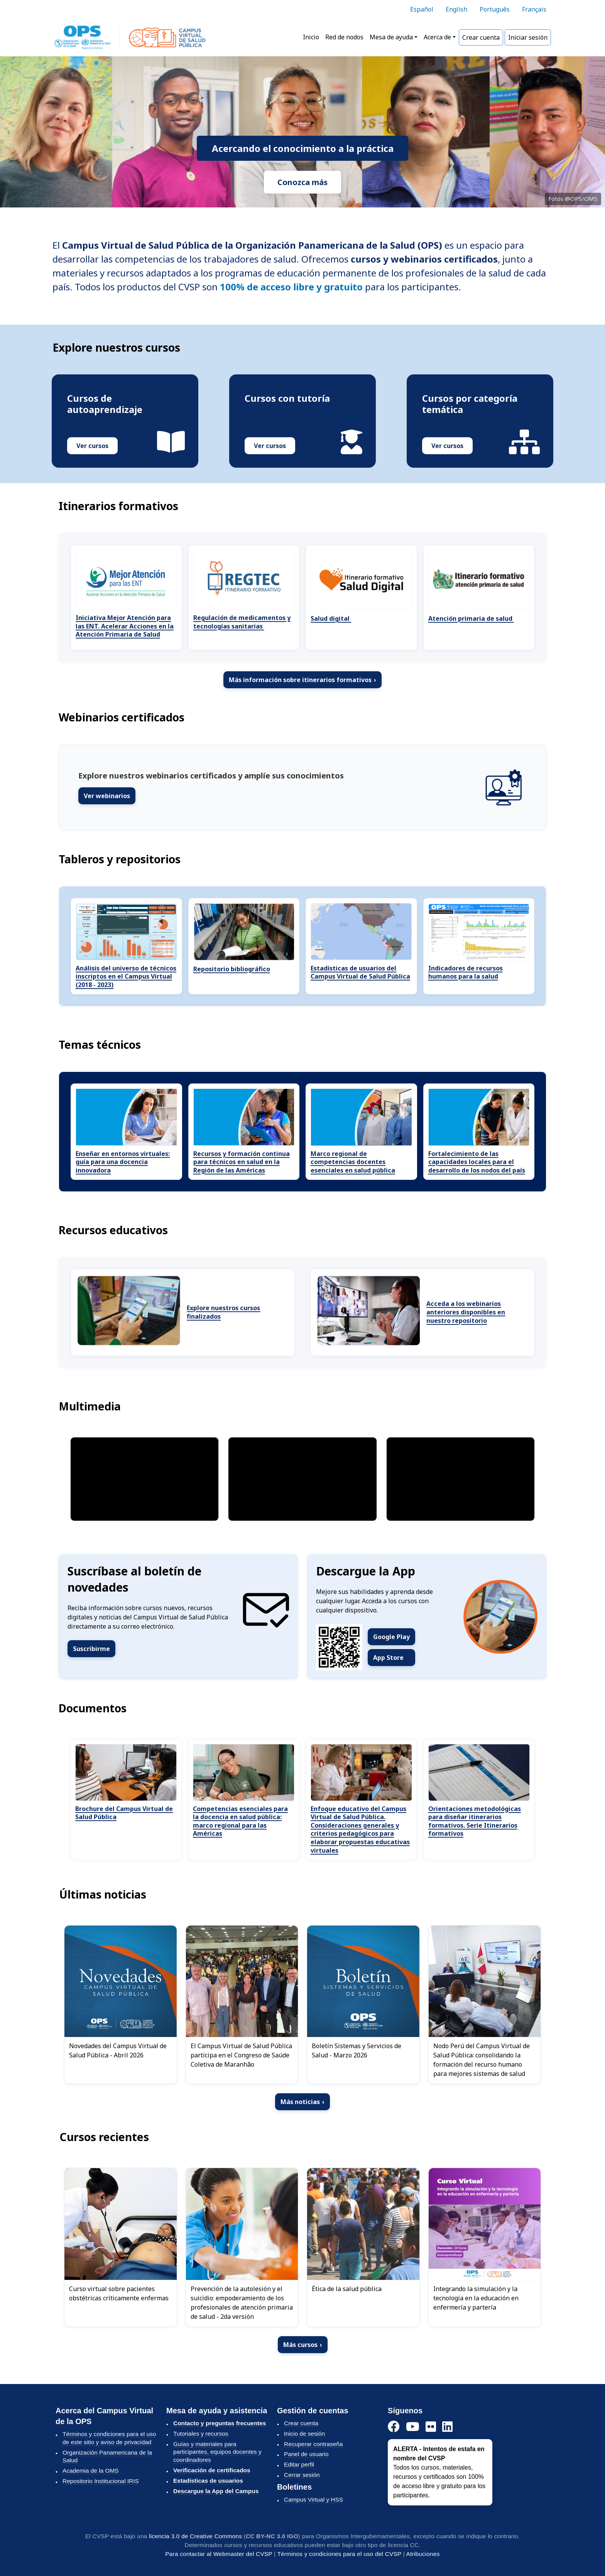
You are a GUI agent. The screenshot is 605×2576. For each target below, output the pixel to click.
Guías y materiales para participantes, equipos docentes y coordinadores (217, 2452)
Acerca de (437, 37)
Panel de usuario (306, 2454)
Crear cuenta (481, 37)
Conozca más (302, 182)
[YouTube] (412, 2427)
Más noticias (302, 2101)
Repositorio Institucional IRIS (101, 2481)
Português (495, 9)
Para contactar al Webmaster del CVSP (218, 2554)
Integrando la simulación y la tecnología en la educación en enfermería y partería (476, 2298)
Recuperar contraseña (313, 2444)
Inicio (311, 37)
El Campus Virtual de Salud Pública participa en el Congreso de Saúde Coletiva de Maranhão (241, 2055)
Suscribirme (91, 1648)
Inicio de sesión (304, 2433)
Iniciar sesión (528, 37)
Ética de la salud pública (347, 2289)
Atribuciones (423, 2554)
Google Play (391, 1637)
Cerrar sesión (301, 2475)
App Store (388, 1657)
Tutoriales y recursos (200, 2433)
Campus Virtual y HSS (313, 2499)
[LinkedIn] (447, 2427)
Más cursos (302, 2344)
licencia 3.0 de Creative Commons (195, 2536)
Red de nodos (344, 37)
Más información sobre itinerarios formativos (302, 679)
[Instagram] (431, 2427)
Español (421, 9)
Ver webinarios (107, 796)
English (456, 9)
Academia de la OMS (91, 2470)
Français (534, 9)
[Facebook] (394, 2427)
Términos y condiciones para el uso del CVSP (339, 2554)
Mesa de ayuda (391, 37)
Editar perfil (299, 2464)
